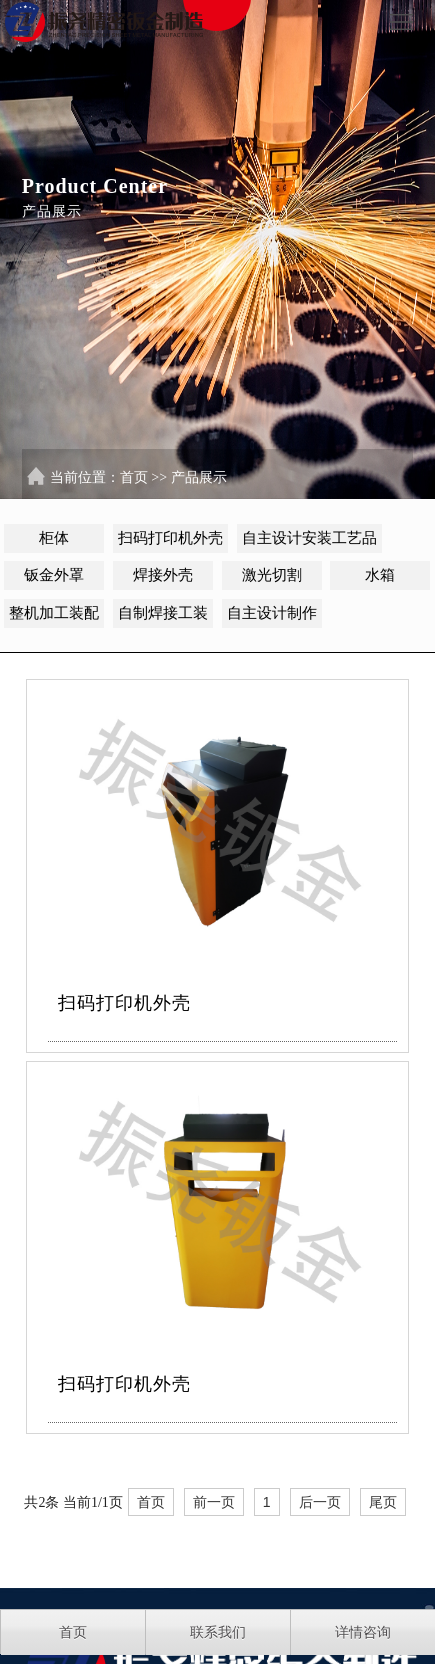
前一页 (214, 1502)
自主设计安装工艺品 (309, 538)
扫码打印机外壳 (170, 538)
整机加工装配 (54, 613)
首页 (134, 477)
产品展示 (199, 477)
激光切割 (272, 575)
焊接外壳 (163, 575)
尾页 (383, 1502)
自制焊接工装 (163, 613)
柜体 (54, 538)
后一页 (320, 1502)
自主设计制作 (272, 613)
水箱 (380, 575)
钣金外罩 (54, 575)
